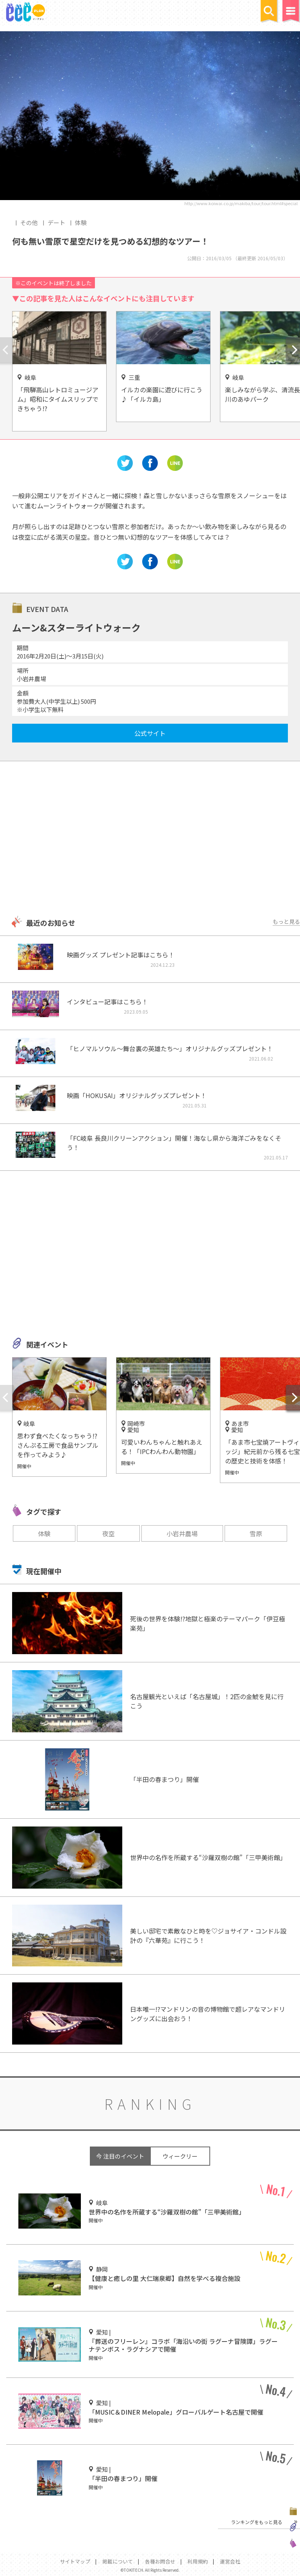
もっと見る (286, 921)
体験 (81, 222)
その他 (29, 222)
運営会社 (230, 2561)
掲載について (117, 2561)
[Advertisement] (150, 839)
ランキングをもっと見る (256, 2522)
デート (56, 222)
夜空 (108, 1533)
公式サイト (150, 733)
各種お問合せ (160, 2561)
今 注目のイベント (120, 2156)
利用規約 (198, 2561)
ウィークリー (180, 2156)
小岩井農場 (182, 1533)
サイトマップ (75, 2561)
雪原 (256, 1533)
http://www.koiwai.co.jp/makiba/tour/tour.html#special (241, 203)
